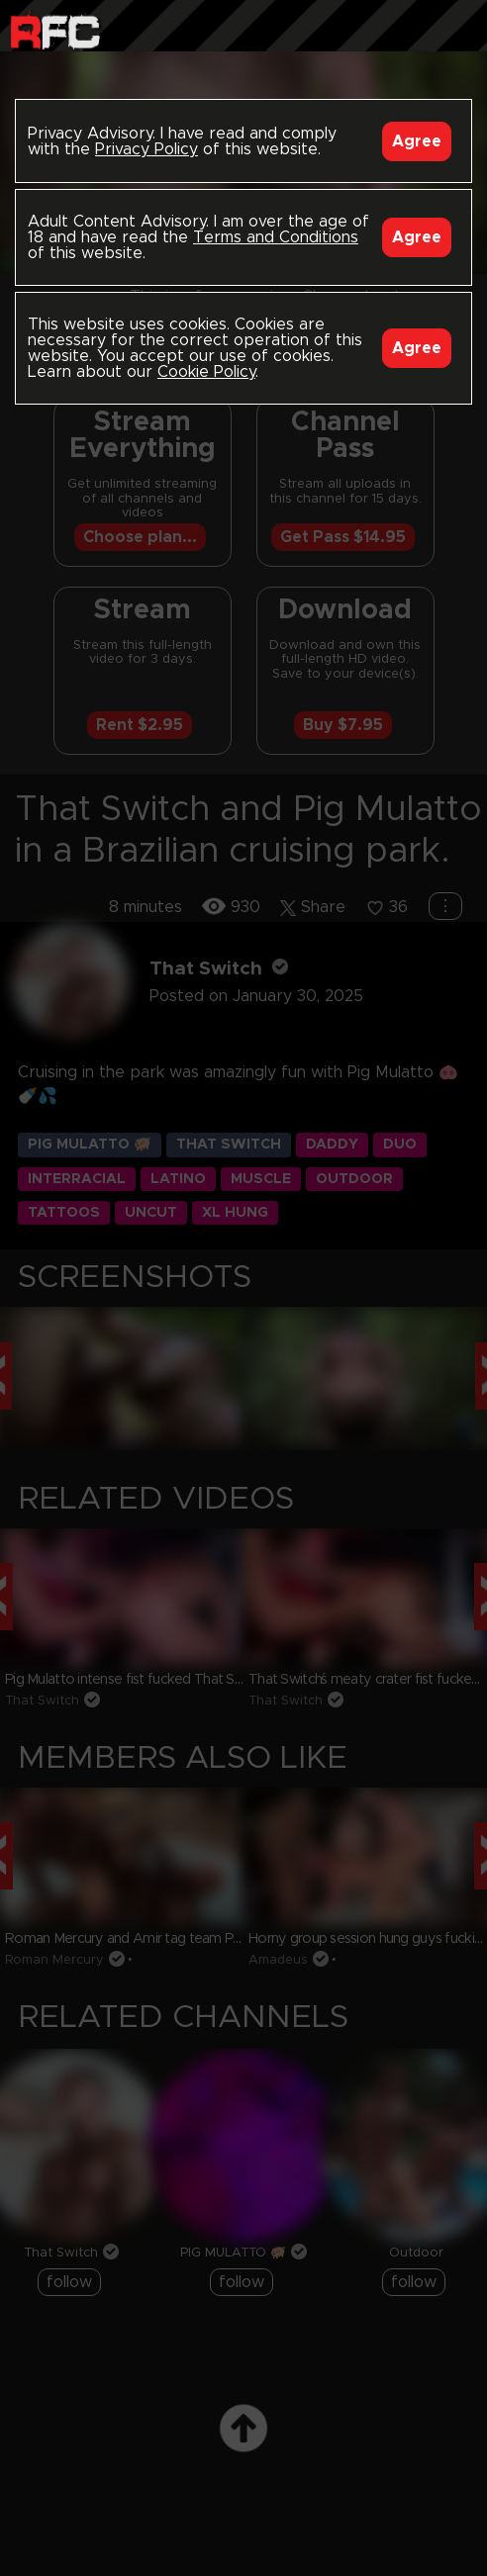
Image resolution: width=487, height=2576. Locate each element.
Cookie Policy (206, 372)
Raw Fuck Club (55, 30)
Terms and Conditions (275, 237)
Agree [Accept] (416, 141)
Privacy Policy (146, 149)
